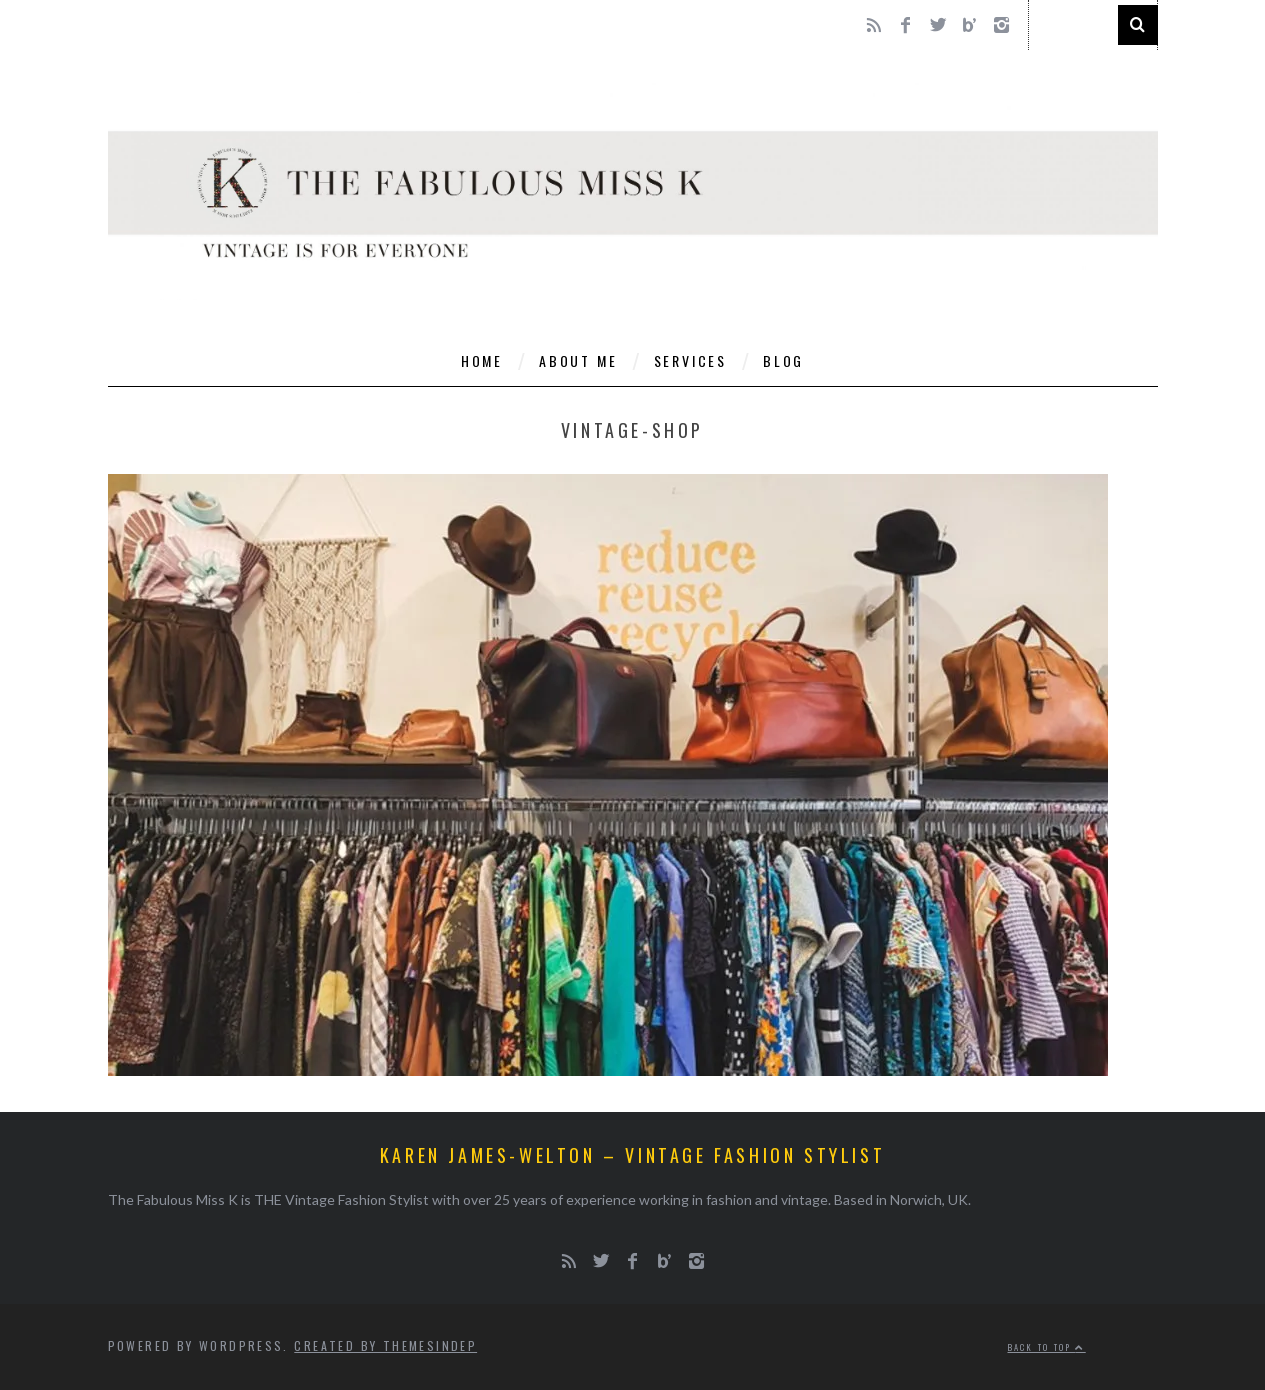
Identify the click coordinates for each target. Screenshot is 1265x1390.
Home (482, 360)
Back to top (1047, 1347)
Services (690, 360)
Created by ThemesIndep (385, 1345)
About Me (578, 360)
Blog (783, 360)
